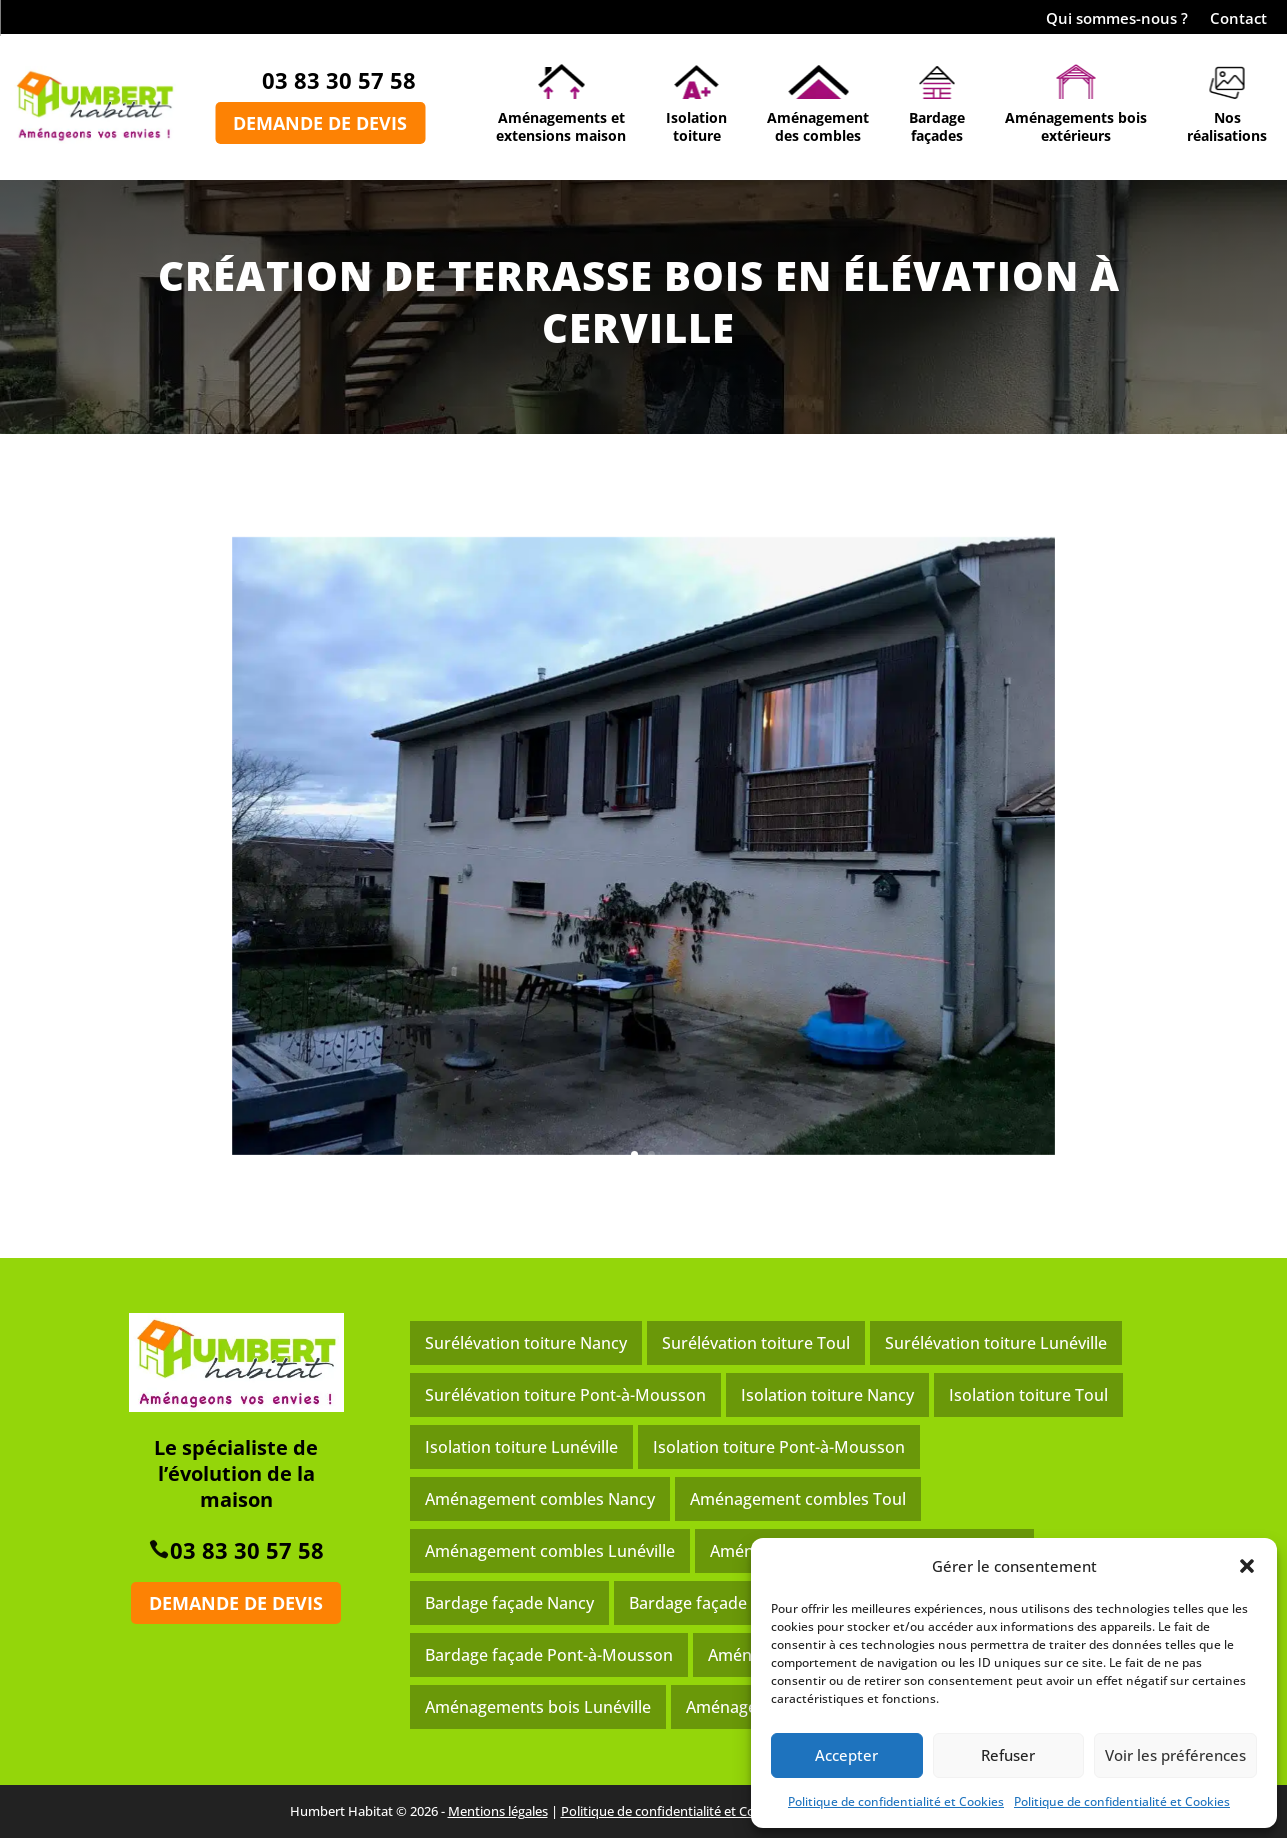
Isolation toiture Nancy (827, 1395)
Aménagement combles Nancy (540, 1499)
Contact (1238, 19)
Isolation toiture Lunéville (521, 1447)
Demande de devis (320, 123)
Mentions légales (498, 1811)
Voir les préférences (1175, 1755)
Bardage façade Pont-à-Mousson (549, 1655)
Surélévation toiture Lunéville (996, 1343)
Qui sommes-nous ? (1117, 19)
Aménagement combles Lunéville (550, 1551)
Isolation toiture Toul (1028, 1395)
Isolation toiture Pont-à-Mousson (779, 1447)
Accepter (846, 1755)
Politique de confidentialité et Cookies (896, 1801)
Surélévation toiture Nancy (526, 1343)
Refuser (1008, 1755)
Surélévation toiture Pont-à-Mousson (565, 1395)
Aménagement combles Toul (798, 1499)
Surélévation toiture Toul (756, 1343)
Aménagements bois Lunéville (538, 1707)
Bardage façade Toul (706, 1603)
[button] (1247, 1566)
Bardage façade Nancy (509, 1603)
